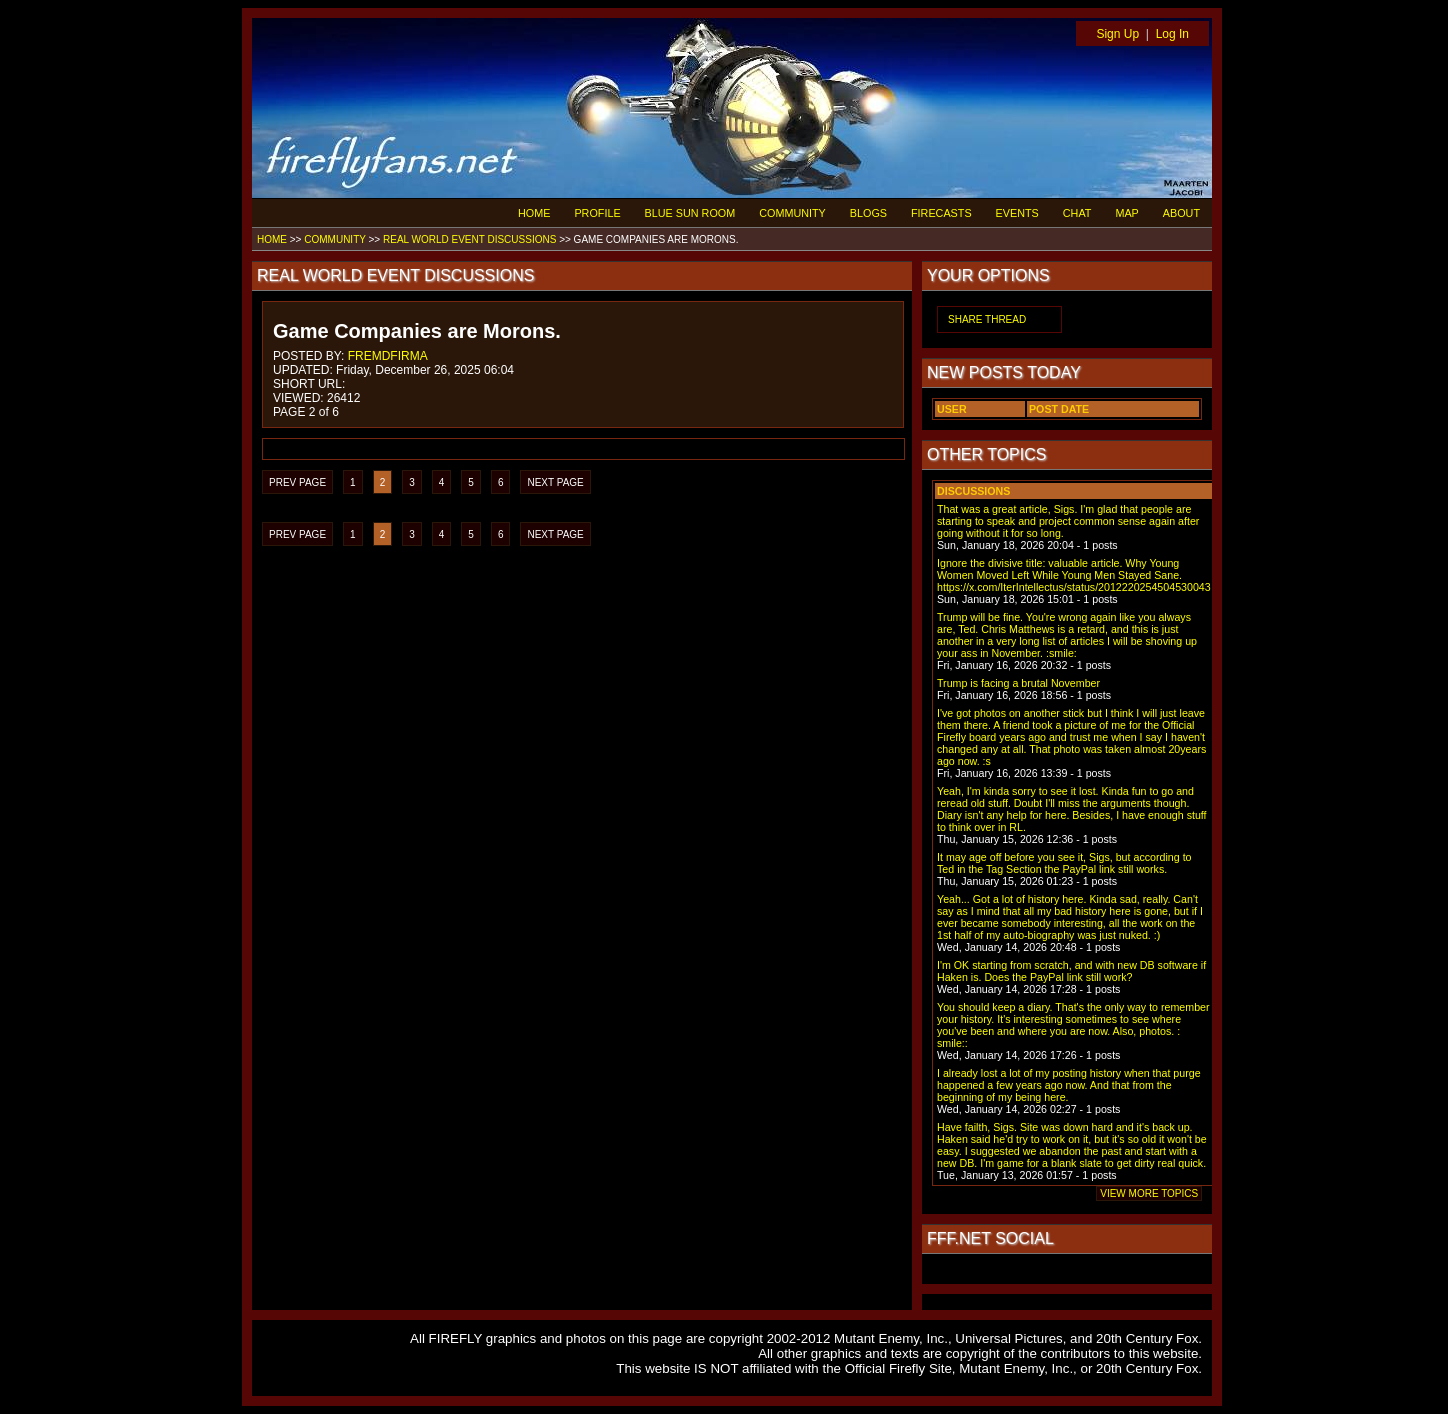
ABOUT (1181, 213)
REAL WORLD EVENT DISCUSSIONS (469, 239)
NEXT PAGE (555, 482)
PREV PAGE (297, 482)
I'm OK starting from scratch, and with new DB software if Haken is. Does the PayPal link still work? (1071, 971)
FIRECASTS (941, 213)
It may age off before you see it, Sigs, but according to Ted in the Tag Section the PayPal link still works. (1064, 863)
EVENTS (1017, 213)
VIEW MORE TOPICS (1149, 1193)
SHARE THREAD (987, 319)
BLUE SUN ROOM (690, 213)
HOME (534, 213)
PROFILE (597, 213)
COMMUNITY (792, 213)
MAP (1126, 213)
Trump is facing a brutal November (1018, 683)
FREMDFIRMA (388, 356)
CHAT (1077, 213)
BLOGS (868, 213)
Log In (1172, 34)
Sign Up (1117, 34)
